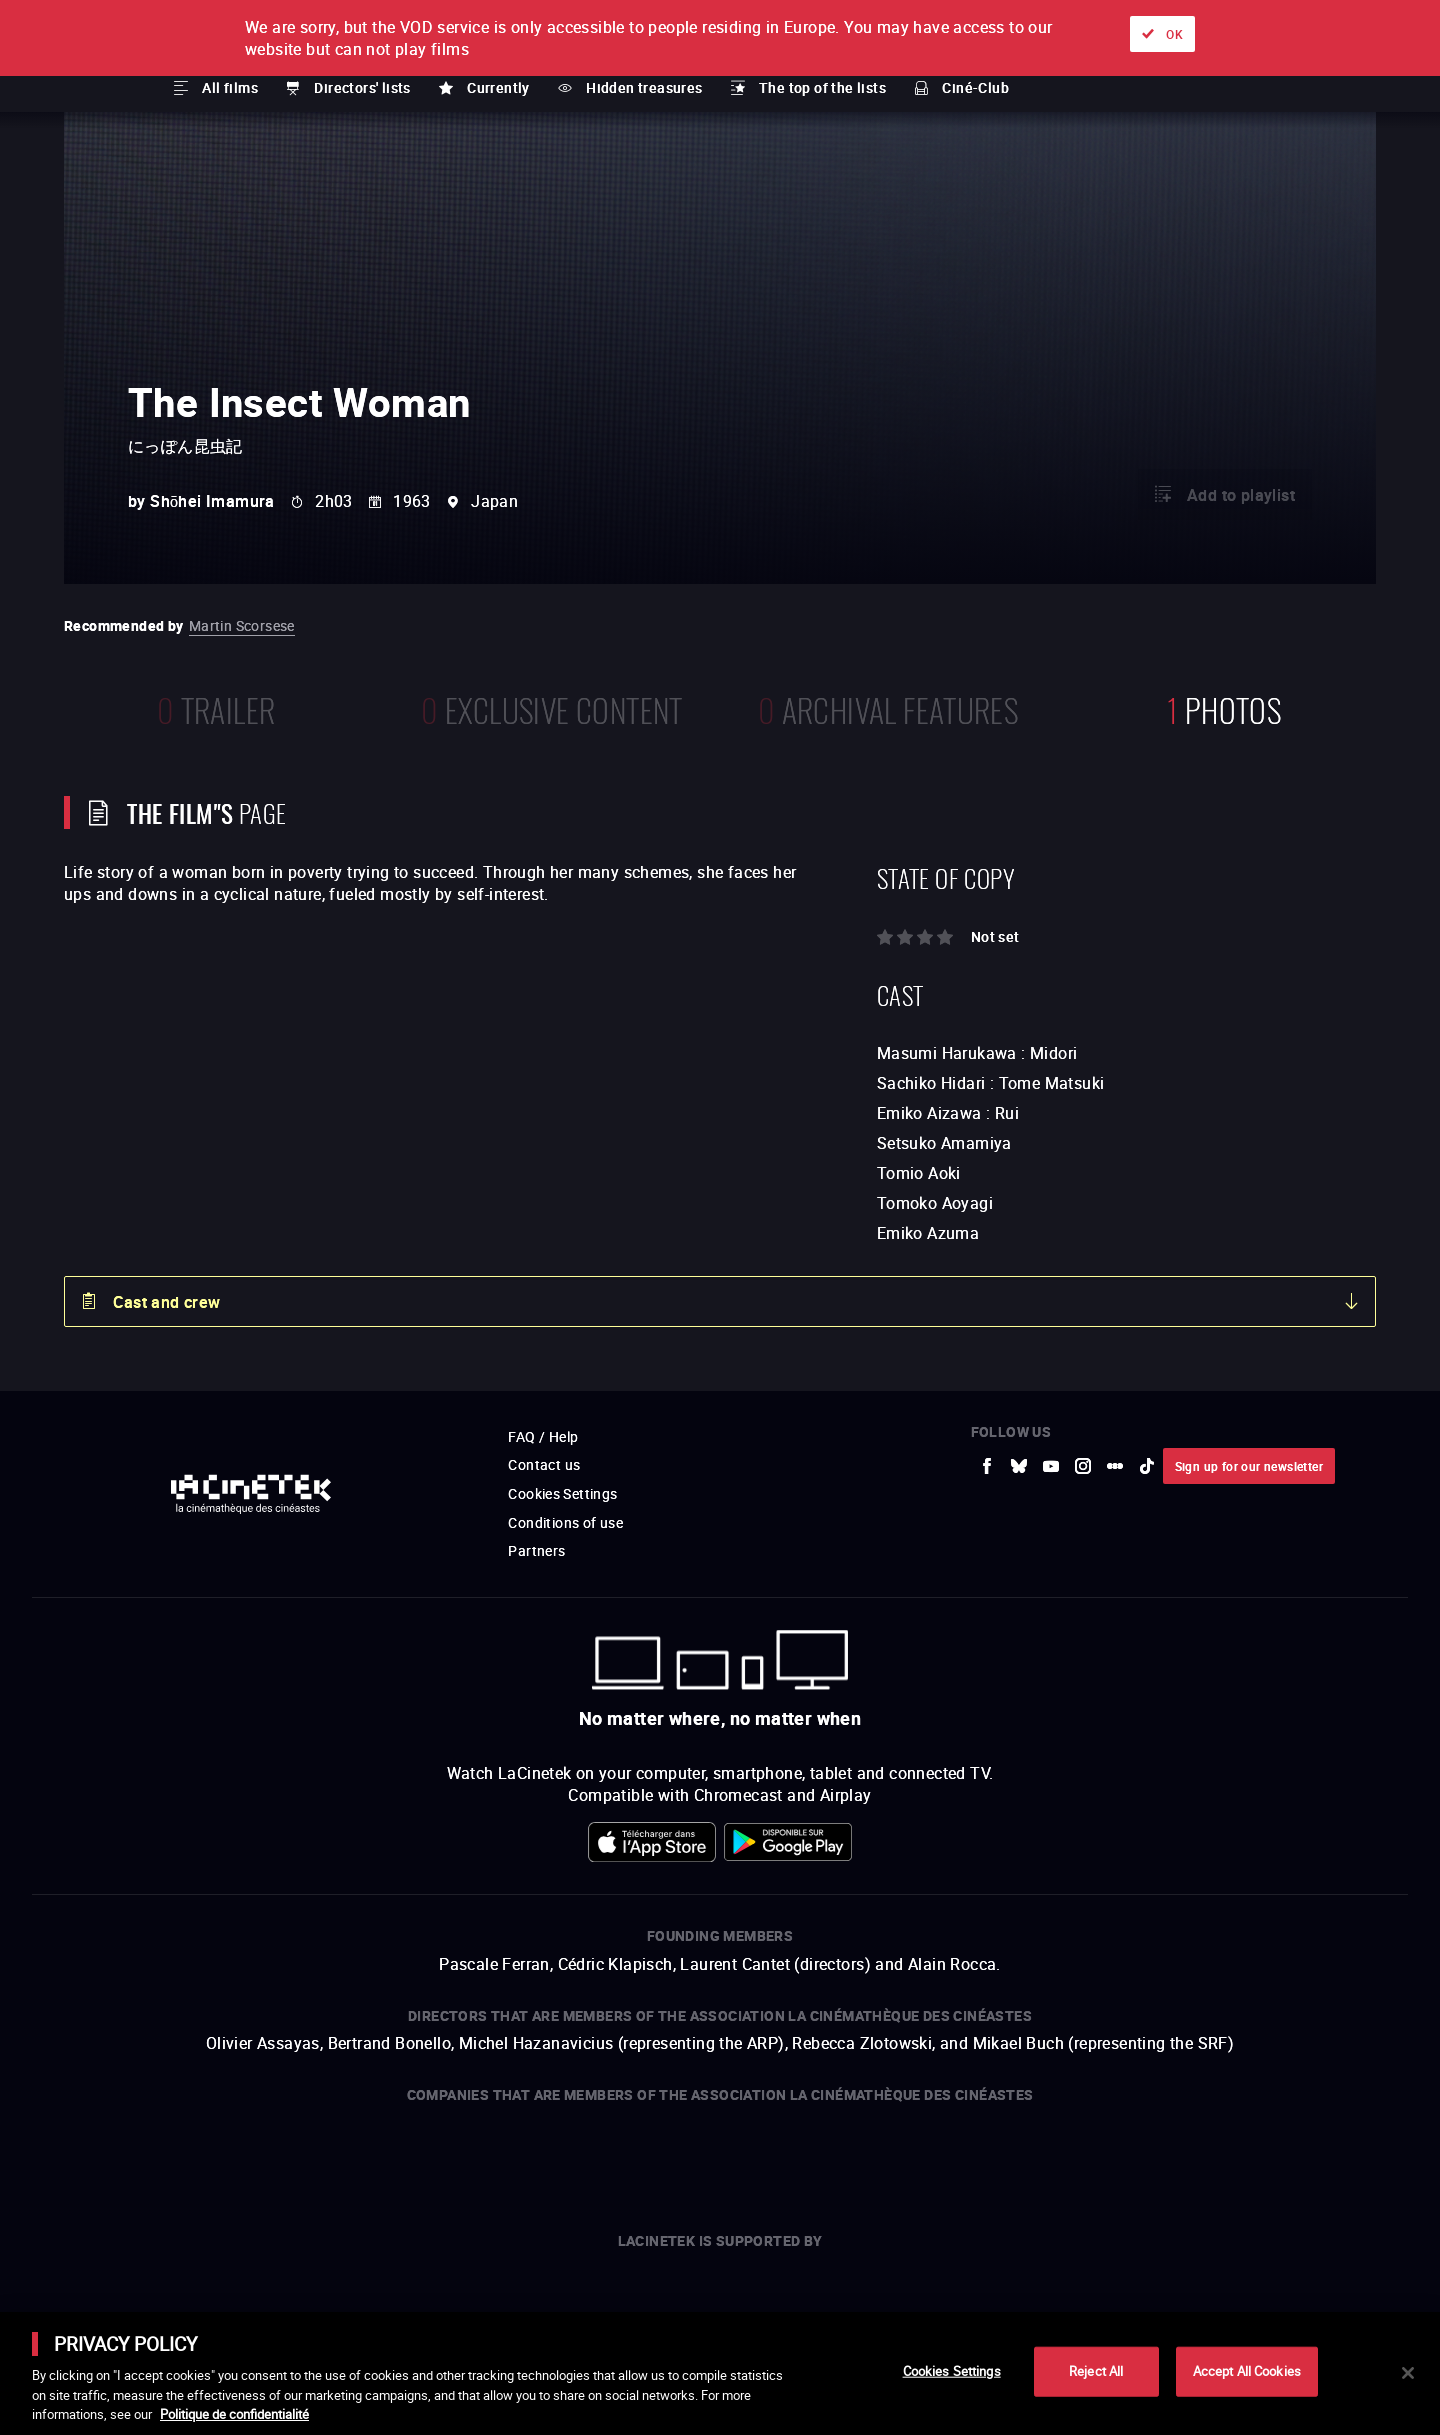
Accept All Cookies (1247, 2371)
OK (1174, 34)
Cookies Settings (952, 2371)
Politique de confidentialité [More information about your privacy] (234, 2414)
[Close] (1408, 2373)
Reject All (1096, 2371)
